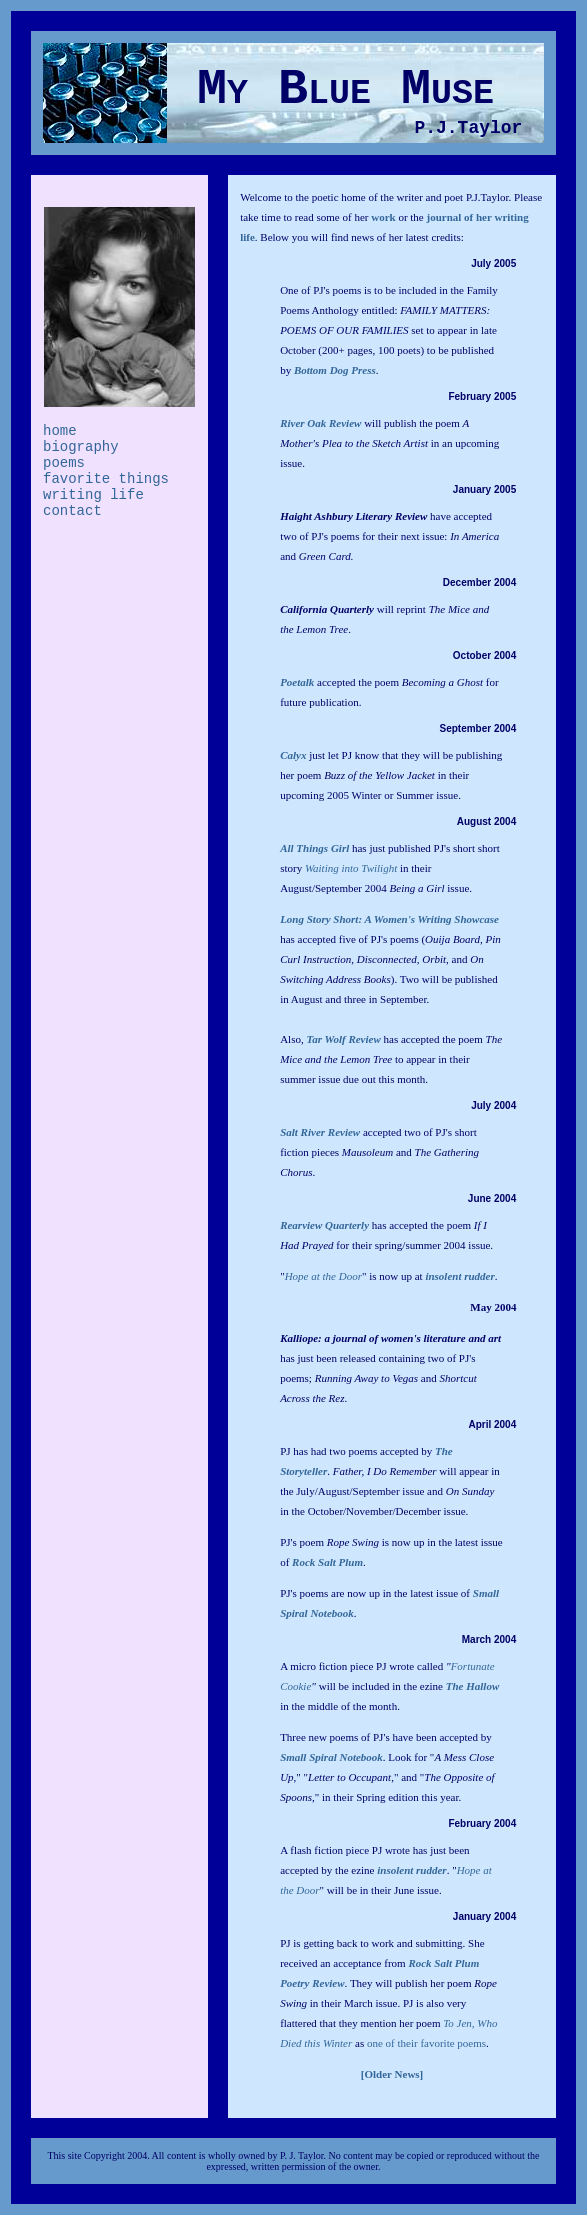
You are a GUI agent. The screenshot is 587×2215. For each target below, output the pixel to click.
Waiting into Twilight (351, 868)
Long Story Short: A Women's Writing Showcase (389, 919)
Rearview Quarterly (324, 1225)
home (60, 431)
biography (81, 447)
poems (64, 463)
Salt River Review (320, 1132)
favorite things (106, 479)
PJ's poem (331, 1542)
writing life (93, 495)
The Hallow (472, 1686)
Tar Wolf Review (343, 1039)
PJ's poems (304, 1593)
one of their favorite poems (426, 2043)
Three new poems (319, 1737)
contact (72, 511)
